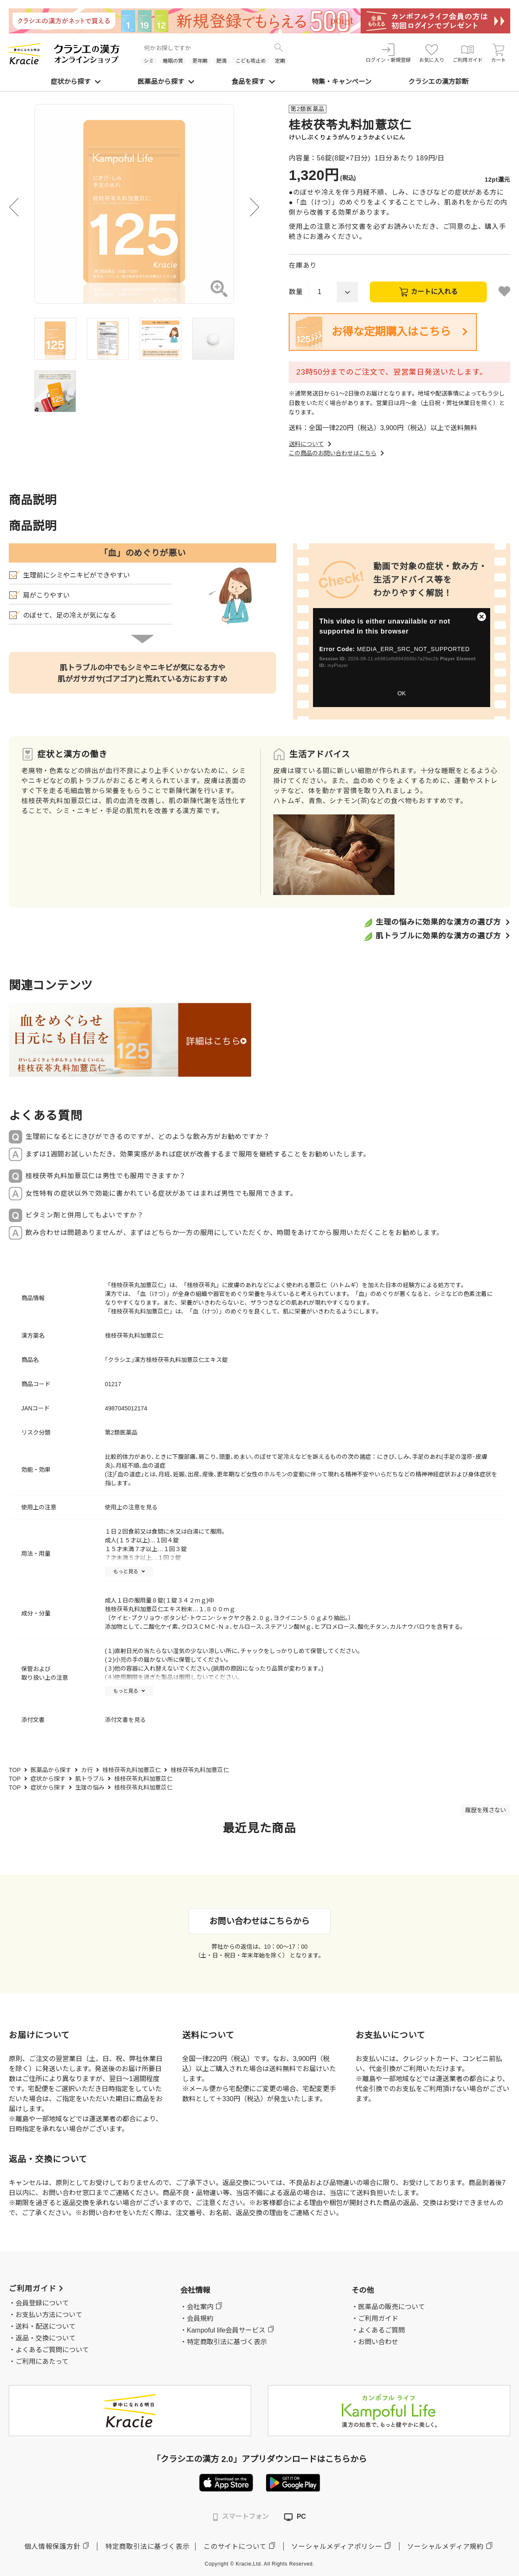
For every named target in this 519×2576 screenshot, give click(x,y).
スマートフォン (241, 2517)
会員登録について (42, 2303)
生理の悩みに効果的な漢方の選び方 (438, 922)
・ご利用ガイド (374, 2318)
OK (401, 693)
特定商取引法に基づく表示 (147, 2546)
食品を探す (253, 81)
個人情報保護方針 (52, 2546)
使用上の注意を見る (131, 1507)
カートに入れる (434, 291)
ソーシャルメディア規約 (445, 2546)
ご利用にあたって (42, 2361)
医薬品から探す (165, 81)
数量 (296, 291)
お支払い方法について (48, 2314)
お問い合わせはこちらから (259, 1921)
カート (498, 53)
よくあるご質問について (52, 2349)
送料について (311, 444)
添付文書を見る (125, 1719)
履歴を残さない (485, 1810)
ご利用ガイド (468, 53)
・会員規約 (197, 2318)
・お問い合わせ (374, 2341)
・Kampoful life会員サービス (223, 2330)
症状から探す (76, 81)
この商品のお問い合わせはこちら (337, 453)
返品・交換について (45, 2338)
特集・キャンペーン (341, 81)
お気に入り (431, 53)
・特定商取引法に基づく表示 (223, 2341)
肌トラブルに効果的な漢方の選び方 (438, 936)
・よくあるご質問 (378, 2330)
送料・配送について (45, 2326)
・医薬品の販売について (388, 2306)
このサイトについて (235, 2546)
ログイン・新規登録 (388, 53)
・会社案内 (197, 2306)
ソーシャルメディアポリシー (336, 2546)
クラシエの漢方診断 (438, 81)
